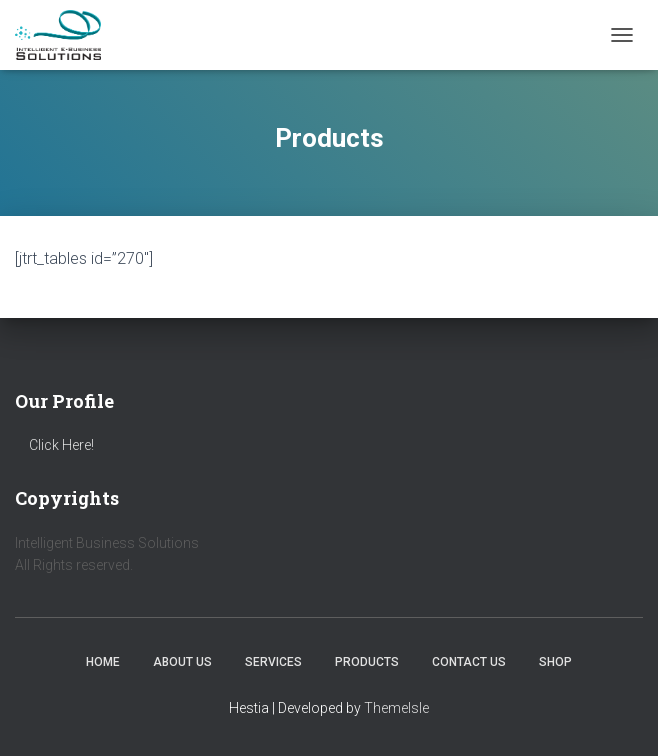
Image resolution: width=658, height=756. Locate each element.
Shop (555, 662)
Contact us (469, 662)
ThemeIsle (396, 708)
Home (103, 662)
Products (367, 662)
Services (273, 662)
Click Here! (61, 445)
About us (182, 662)
